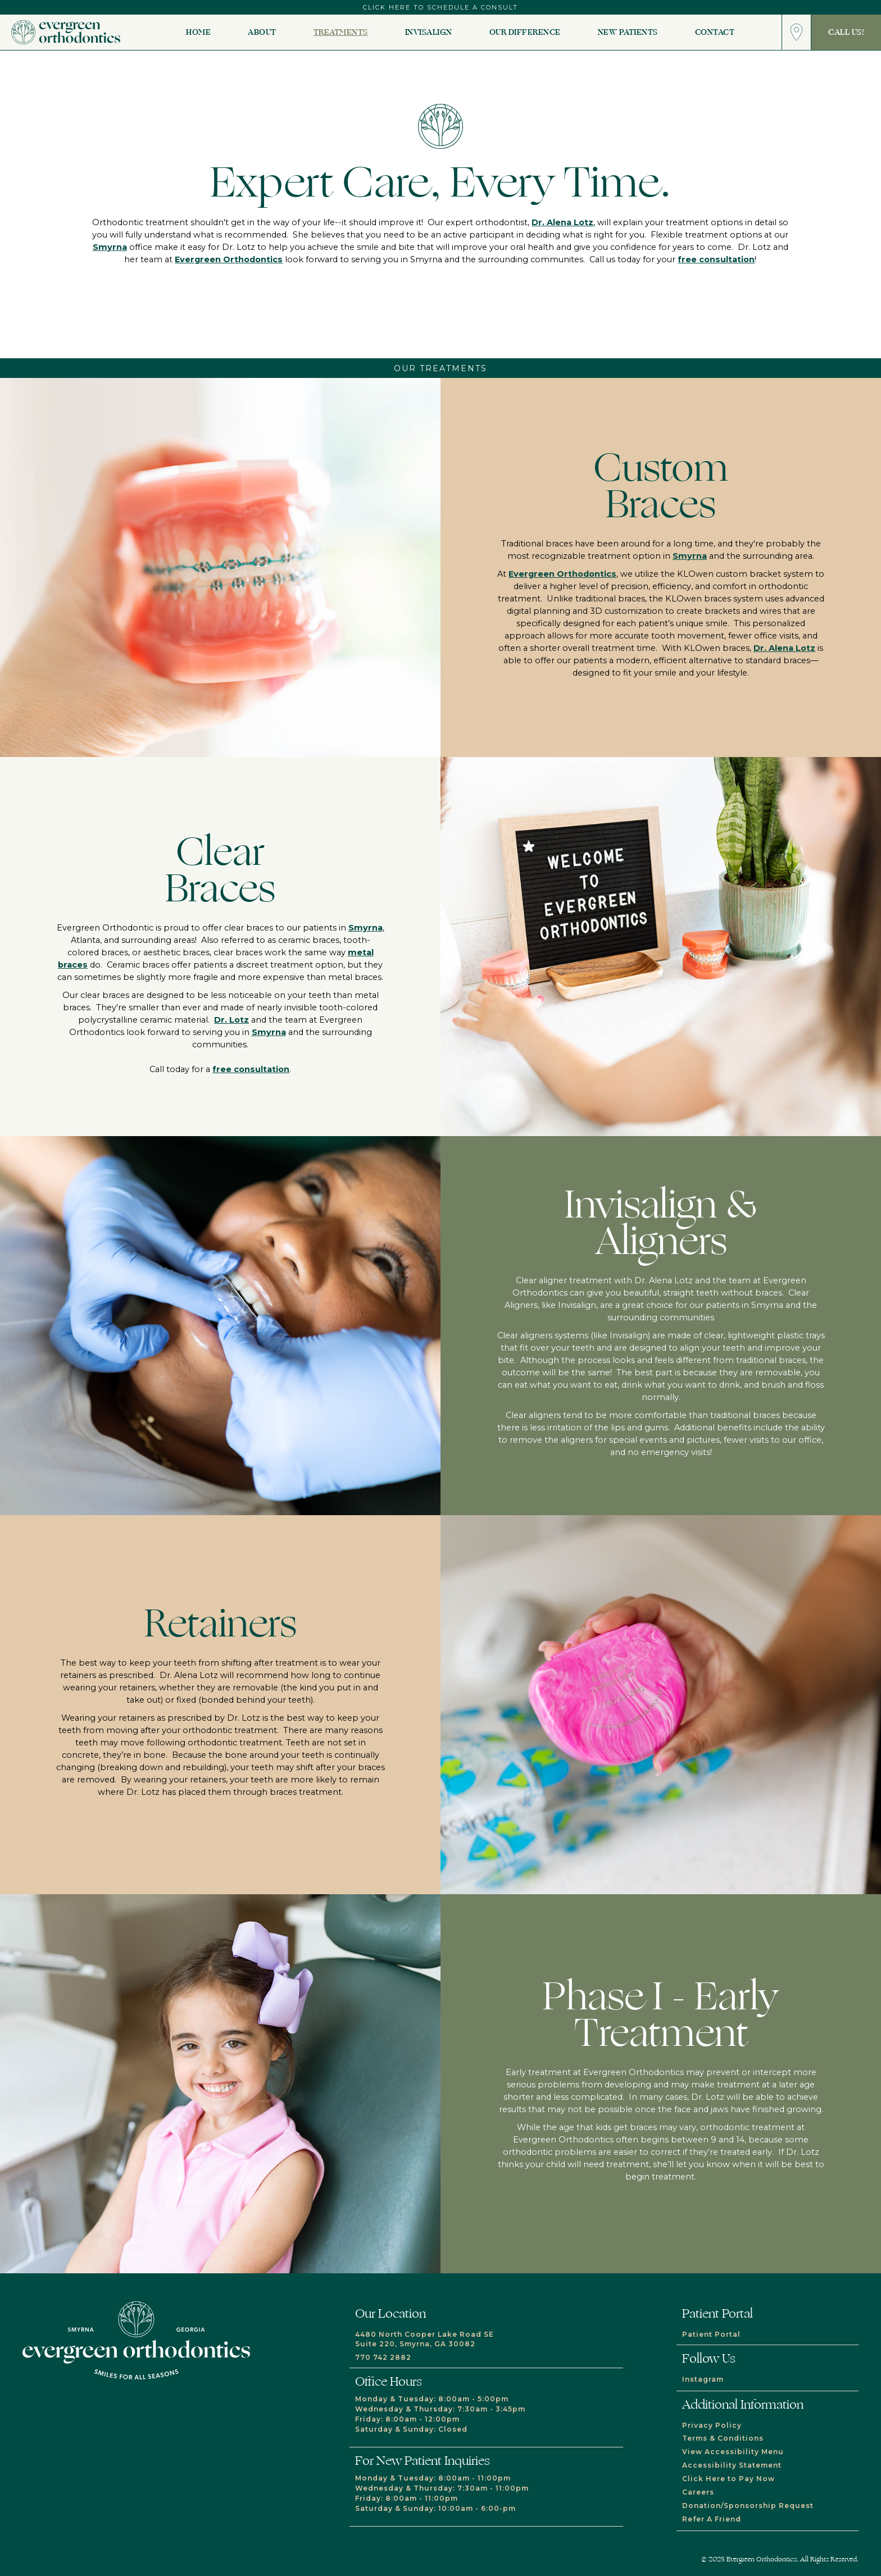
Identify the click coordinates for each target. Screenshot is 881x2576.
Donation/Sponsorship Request (748, 2505)
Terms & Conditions (723, 2438)
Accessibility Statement (732, 2465)
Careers (698, 2492)
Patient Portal (711, 2334)
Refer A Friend (711, 2519)
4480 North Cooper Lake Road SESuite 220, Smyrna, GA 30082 (424, 2339)
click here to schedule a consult (440, 7)
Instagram (703, 2379)
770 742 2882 (383, 2357)
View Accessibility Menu (733, 2451)
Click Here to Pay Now (728, 2478)
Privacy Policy (712, 2425)
